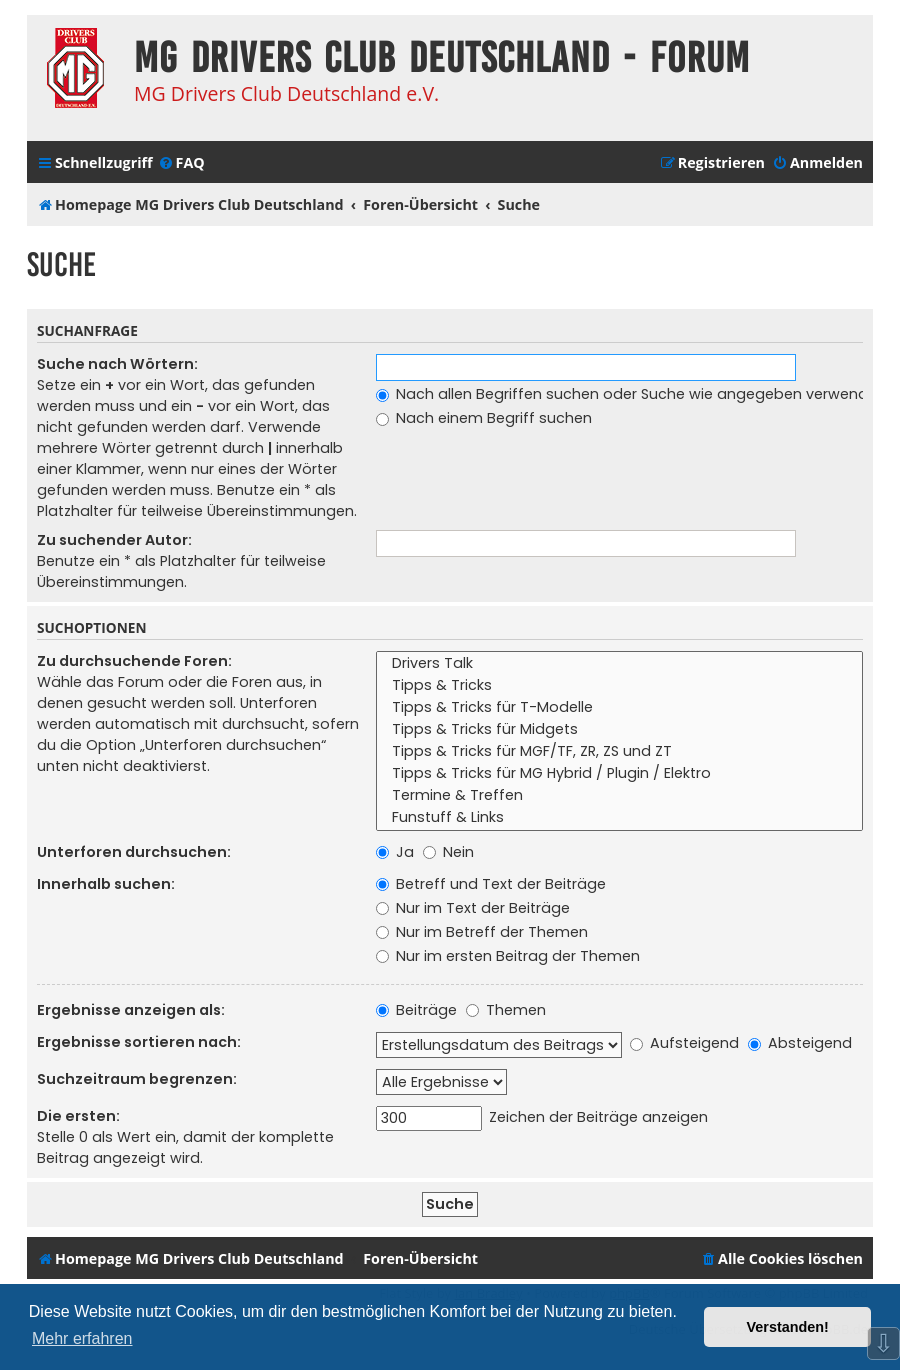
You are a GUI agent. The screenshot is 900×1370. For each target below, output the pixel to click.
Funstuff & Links (619, 818)
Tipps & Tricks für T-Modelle (619, 708)
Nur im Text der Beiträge (473, 908)
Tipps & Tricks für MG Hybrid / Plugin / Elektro (619, 774)
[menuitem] (181, 162)
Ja (395, 852)
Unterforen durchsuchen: (134, 852)
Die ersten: (78, 1116)
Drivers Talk (619, 664)
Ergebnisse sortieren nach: (139, 1042)
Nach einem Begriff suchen (484, 418)
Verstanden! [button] (788, 1327)
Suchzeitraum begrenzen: (137, 1079)
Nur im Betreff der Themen (482, 932)
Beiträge (416, 1010)
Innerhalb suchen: (106, 884)
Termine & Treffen (619, 796)
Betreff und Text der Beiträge (491, 884)
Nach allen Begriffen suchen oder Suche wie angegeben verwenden (631, 394)
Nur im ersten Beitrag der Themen (508, 956)
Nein (448, 852)
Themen (506, 1010)
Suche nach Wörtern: (117, 364)
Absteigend (800, 1043)
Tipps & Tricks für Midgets (619, 730)
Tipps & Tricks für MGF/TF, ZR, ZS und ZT (619, 752)
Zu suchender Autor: (114, 540)
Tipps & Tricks (619, 686)
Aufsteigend (684, 1043)
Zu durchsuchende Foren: (134, 661)
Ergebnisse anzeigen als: (131, 1010)
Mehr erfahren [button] (82, 1338)
